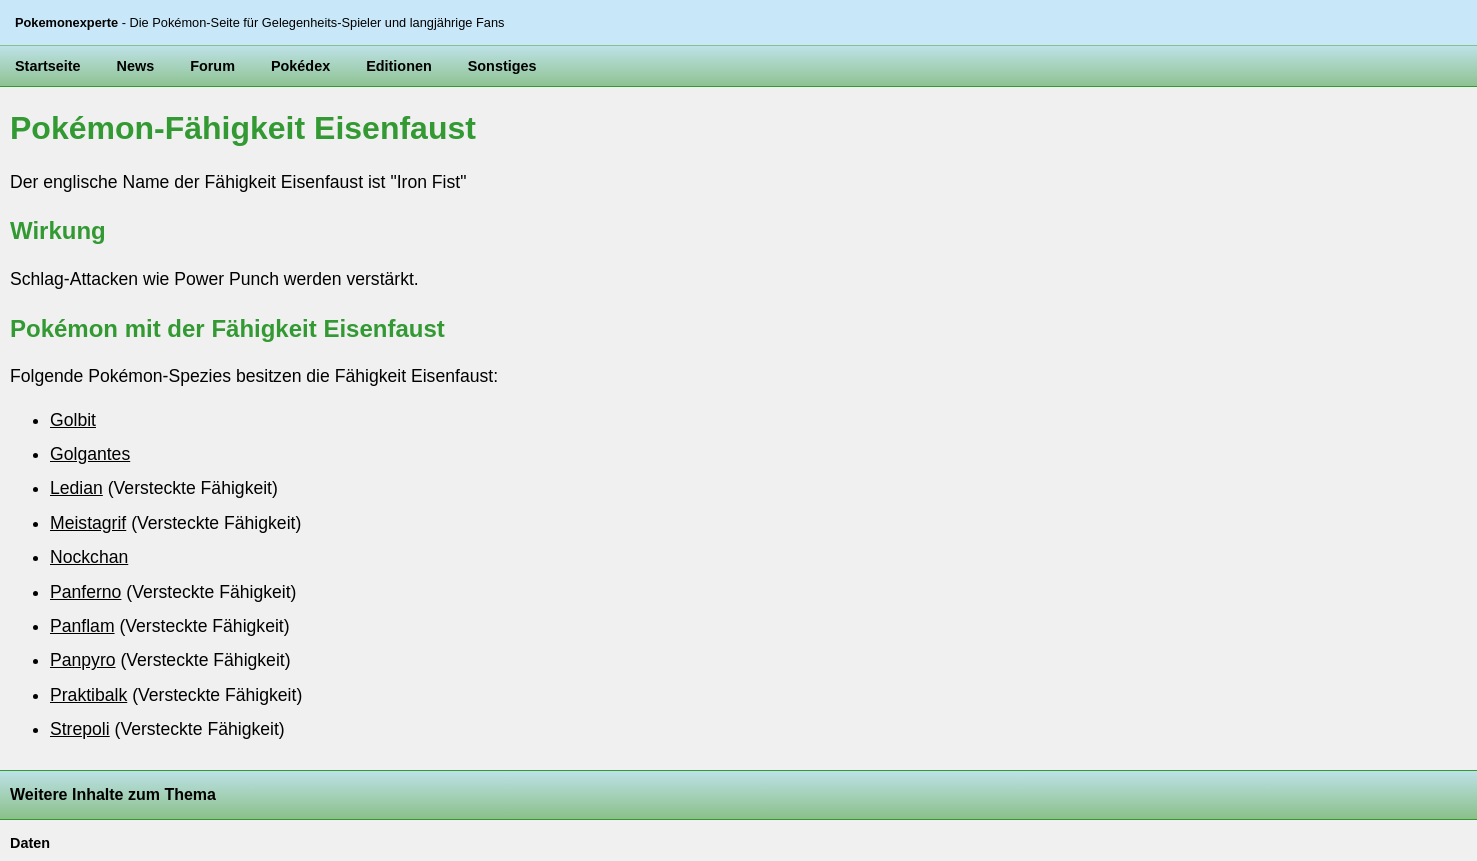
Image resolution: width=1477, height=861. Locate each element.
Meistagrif (88, 523)
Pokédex (300, 66)
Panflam (82, 626)
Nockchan (89, 557)
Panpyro (83, 660)
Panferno (85, 592)
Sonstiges (502, 66)
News (136, 66)
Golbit (73, 420)
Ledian (76, 488)
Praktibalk (88, 695)
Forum (212, 66)
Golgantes (90, 454)
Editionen (399, 66)
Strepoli (80, 729)
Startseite (48, 66)
